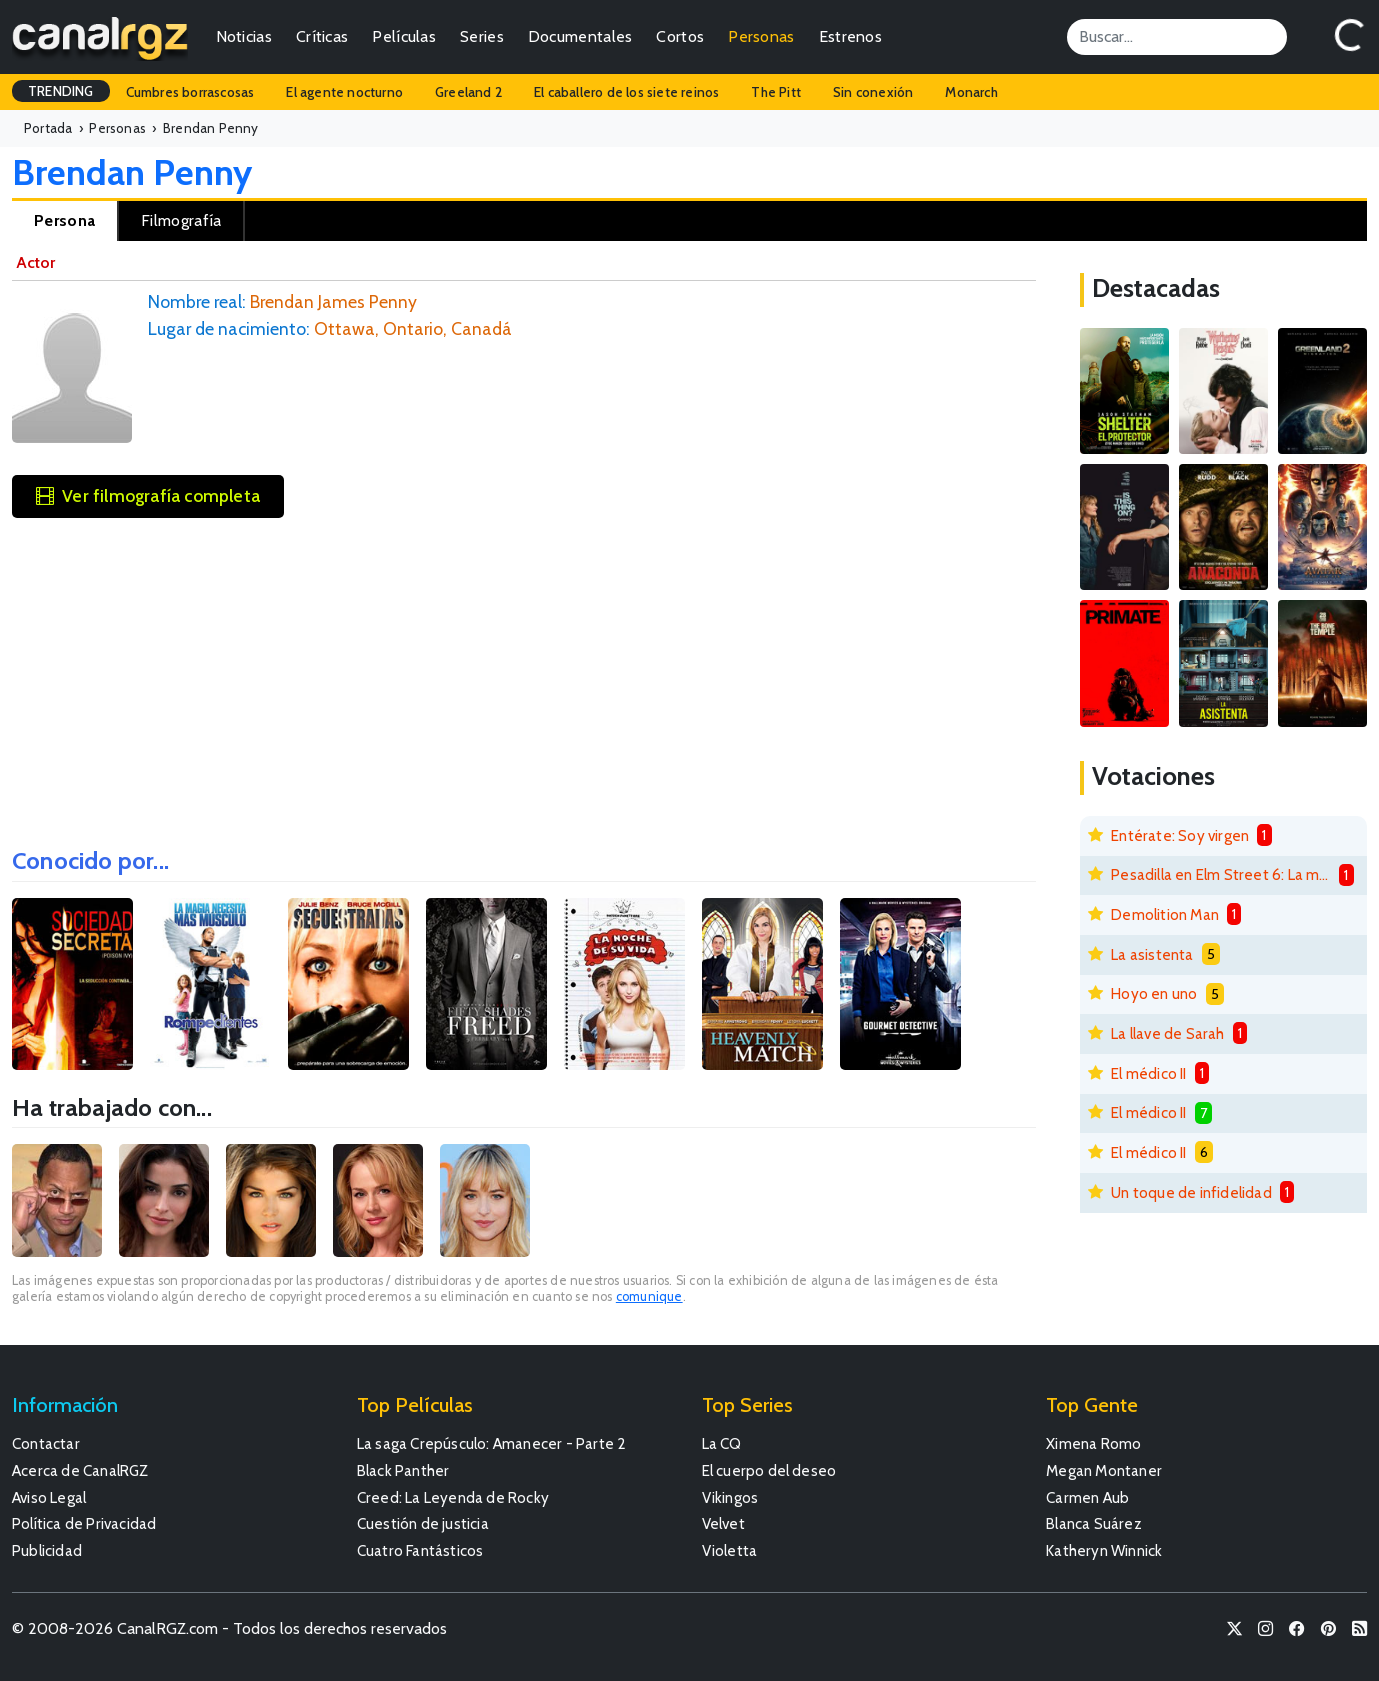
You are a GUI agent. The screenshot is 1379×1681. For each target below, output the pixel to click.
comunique (649, 1296)
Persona (64, 220)
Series (482, 36)
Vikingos (730, 1497)
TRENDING (61, 91)
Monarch (971, 92)
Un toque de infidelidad (1191, 1192)
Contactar (46, 1443)
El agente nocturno (344, 92)
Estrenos (850, 36)
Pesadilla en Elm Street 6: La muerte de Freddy (1221, 874)
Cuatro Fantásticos (420, 1550)
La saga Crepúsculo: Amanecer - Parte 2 (492, 1443)
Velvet (723, 1523)
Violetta (730, 1550)
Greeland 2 (468, 92)
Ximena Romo (1093, 1443)
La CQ (722, 1443)
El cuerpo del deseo (769, 1470)
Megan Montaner (1104, 1470)
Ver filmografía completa (148, 495)
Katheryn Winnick (1104, 1550)
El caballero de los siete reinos (626, 92)
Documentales (580, 36)
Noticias (244, 36)
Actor (35, 262)
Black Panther (403, 1470)
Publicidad (47, 1550)
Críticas (322, 36)
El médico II (1148, 1073)
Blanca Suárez (1094, 1523)
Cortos (680, 36)
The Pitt (776, 92)
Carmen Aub (1087, 1497)
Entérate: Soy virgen (1180, 835)
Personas (761, 36)
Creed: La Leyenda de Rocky (453, 1497)
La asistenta (1152, 954)
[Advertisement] (524, 676)
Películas (404, 36)
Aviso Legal (49, 1497)
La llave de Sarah (1167, 1033)
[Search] (1177, 37)
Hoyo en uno (1154, 993)
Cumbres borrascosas (190, 92)
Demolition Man (1165, 914)
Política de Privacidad (84, 1523)
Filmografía (181, 220)
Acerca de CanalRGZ (80, 1470)
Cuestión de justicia (423, 1523)
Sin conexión (873, 92)
